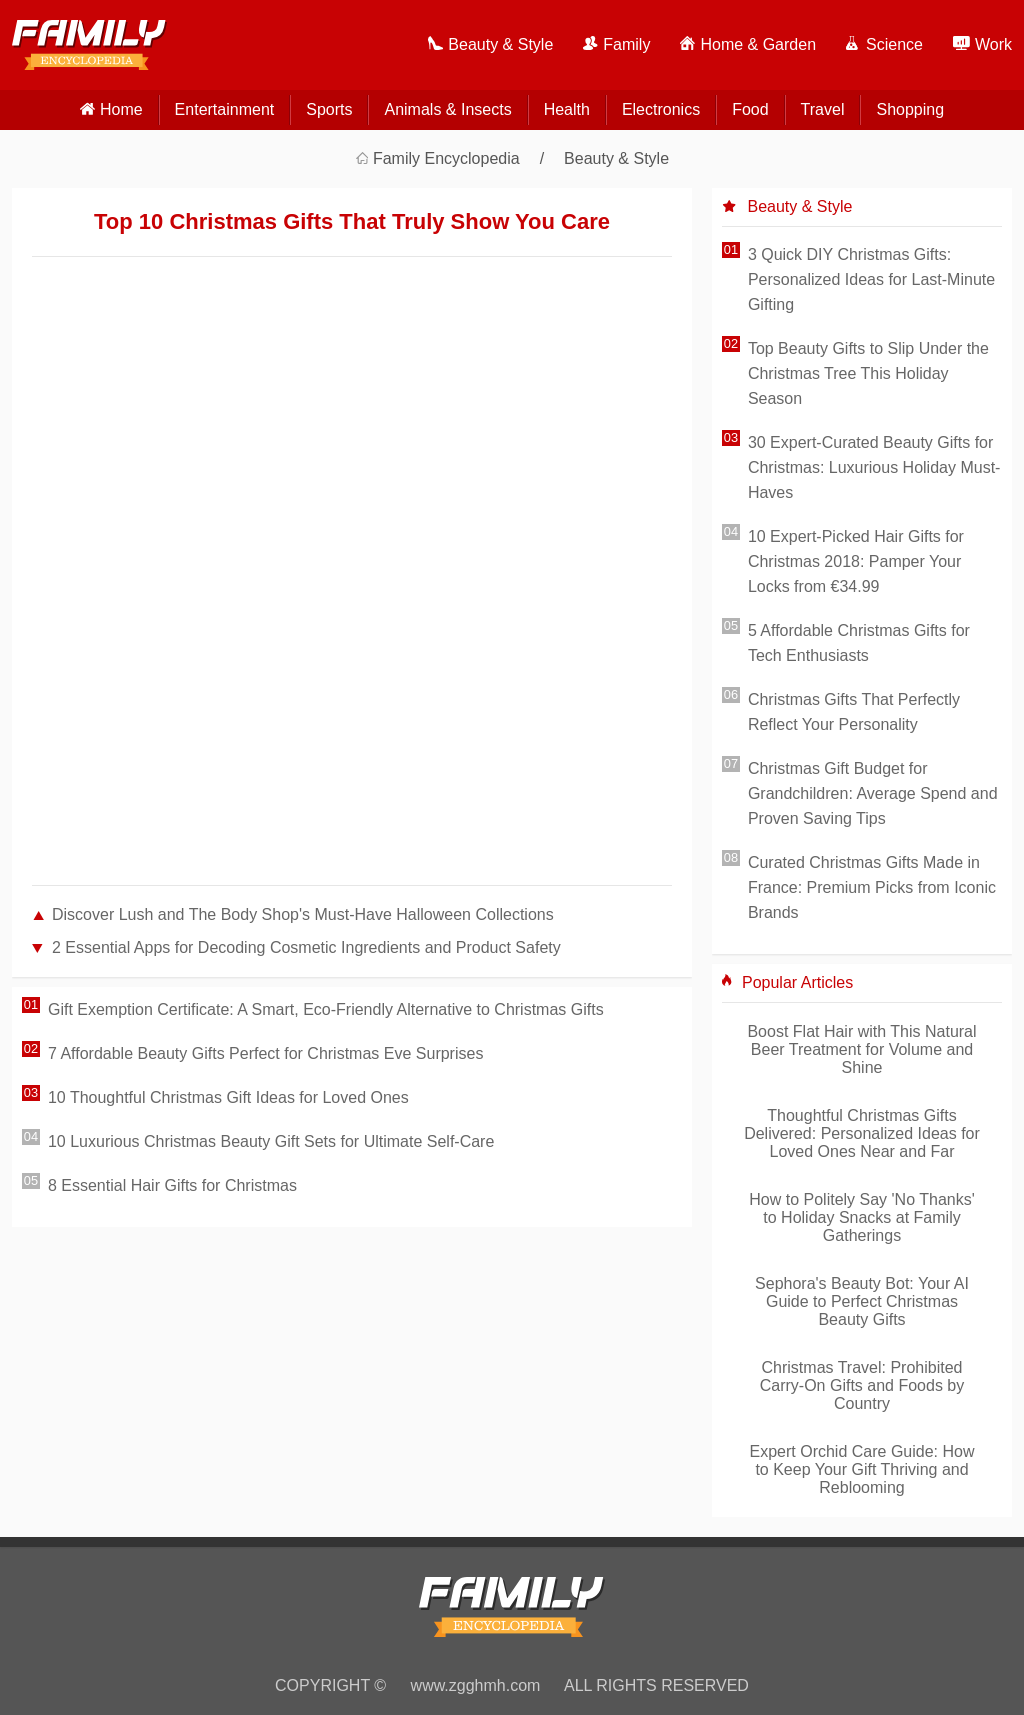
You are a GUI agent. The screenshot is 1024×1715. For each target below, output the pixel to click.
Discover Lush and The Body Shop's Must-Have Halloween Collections (303, 914)
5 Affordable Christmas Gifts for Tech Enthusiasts (859, 643)
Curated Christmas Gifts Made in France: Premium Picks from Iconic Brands (872, 887)
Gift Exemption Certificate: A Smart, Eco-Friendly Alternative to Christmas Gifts (326, 1009)
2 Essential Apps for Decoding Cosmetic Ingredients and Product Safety (306, 947)
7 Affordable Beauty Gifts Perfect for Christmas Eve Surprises (265, 1053)
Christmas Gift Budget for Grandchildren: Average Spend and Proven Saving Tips (873, 793)
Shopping (910, 109)
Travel (823, 109)
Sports (329, 109)
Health (567, 109)
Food (750, 109)
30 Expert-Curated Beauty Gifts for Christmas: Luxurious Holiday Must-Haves (874, 467)
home (121, 109)
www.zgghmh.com (476, 1685)
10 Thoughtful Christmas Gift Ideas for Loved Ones (228, 1097)
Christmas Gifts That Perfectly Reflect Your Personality (854, 712)
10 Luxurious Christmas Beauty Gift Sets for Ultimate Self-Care (271, 1141)
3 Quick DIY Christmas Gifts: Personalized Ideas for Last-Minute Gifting (871, 279)
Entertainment (225, 109)
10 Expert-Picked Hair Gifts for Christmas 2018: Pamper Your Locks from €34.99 (856, 561)
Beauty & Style (616, 158)
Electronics (661, 109)
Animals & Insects (447, 109)
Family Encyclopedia (446, 158)
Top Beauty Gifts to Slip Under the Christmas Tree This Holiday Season (868, 373)
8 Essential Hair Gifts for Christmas (172, 1185)
